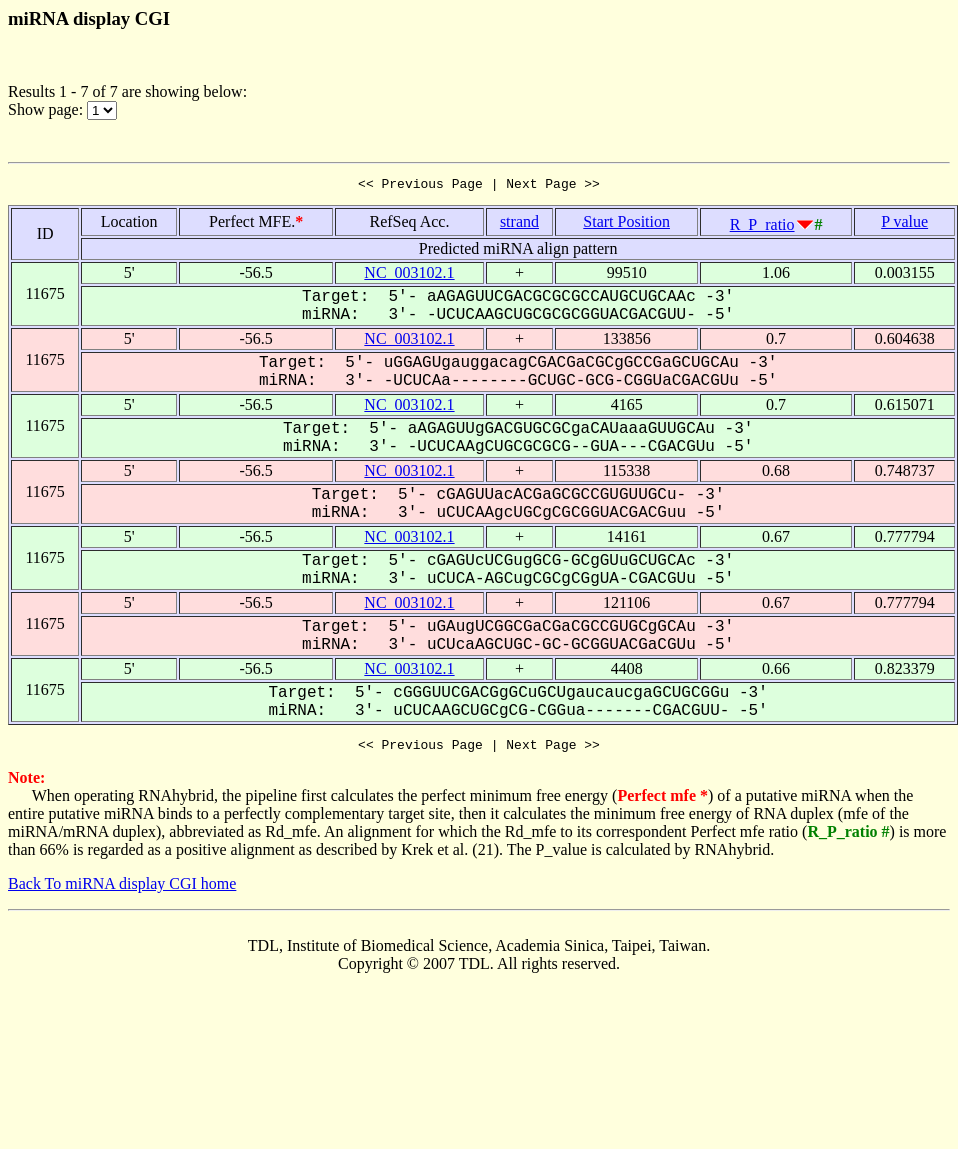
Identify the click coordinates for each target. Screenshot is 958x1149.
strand (519, 224)
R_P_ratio (762, 227)
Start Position (626, 224)
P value (904, 224)
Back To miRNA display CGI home (122, 889)
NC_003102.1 (409, 275)
